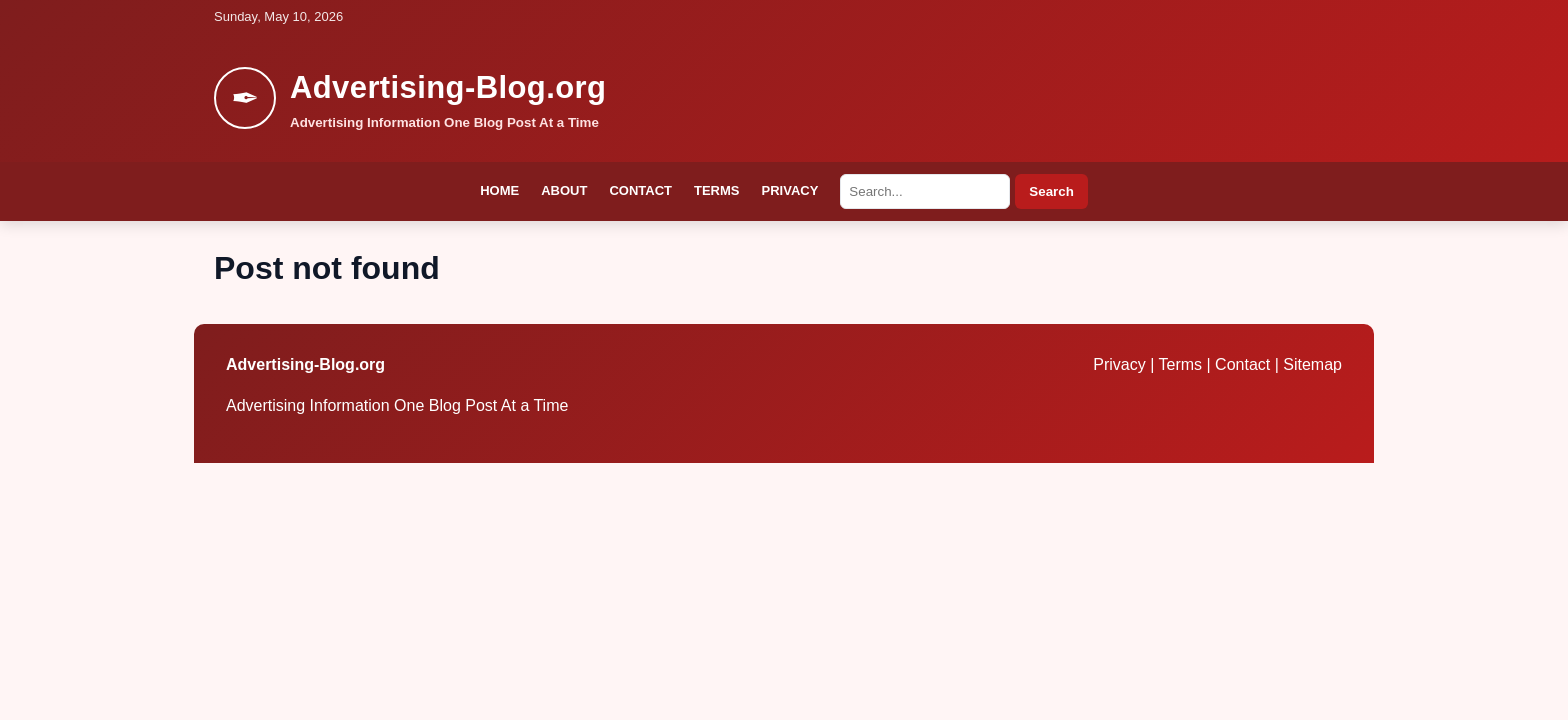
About (564, 190)
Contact (640, 190)
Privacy (790, 190)
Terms (717, 190)
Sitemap (1312, 364)
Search (1051, 191)
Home (499, 190)
